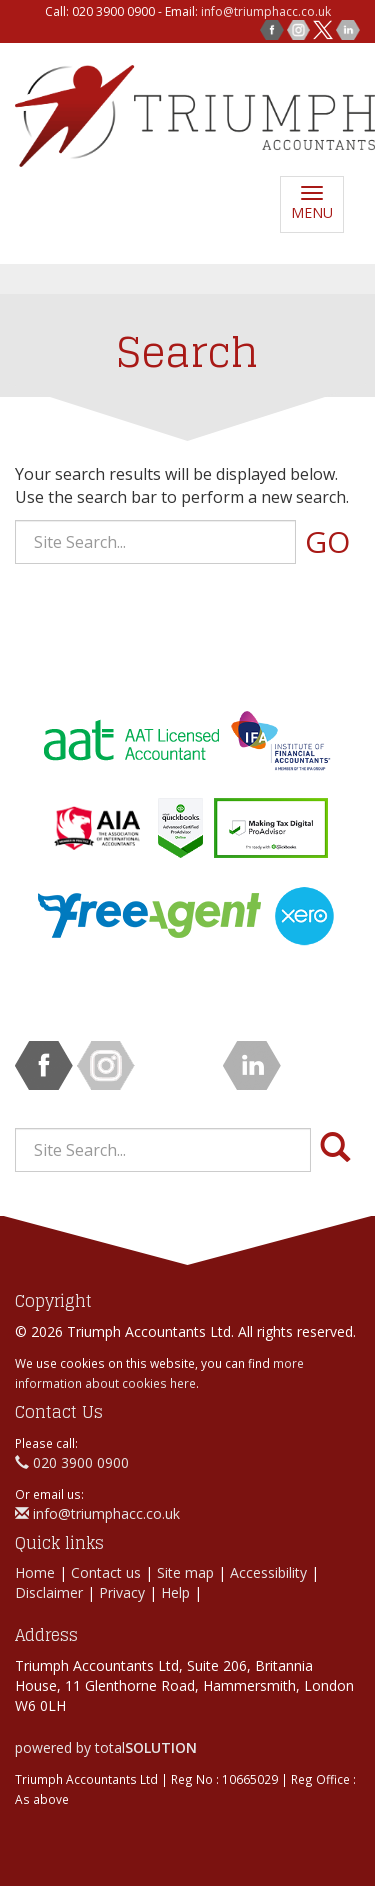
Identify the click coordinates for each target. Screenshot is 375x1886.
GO (327, 541)
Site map (185, 1572)
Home (35, 1572)
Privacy (122, 1592)
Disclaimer (49, 1592)
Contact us (106, 1572)
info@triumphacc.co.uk (266, 11)
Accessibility (268, 1572)
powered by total (106, 1747)
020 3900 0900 (72, 1462)
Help (175, 1592)
